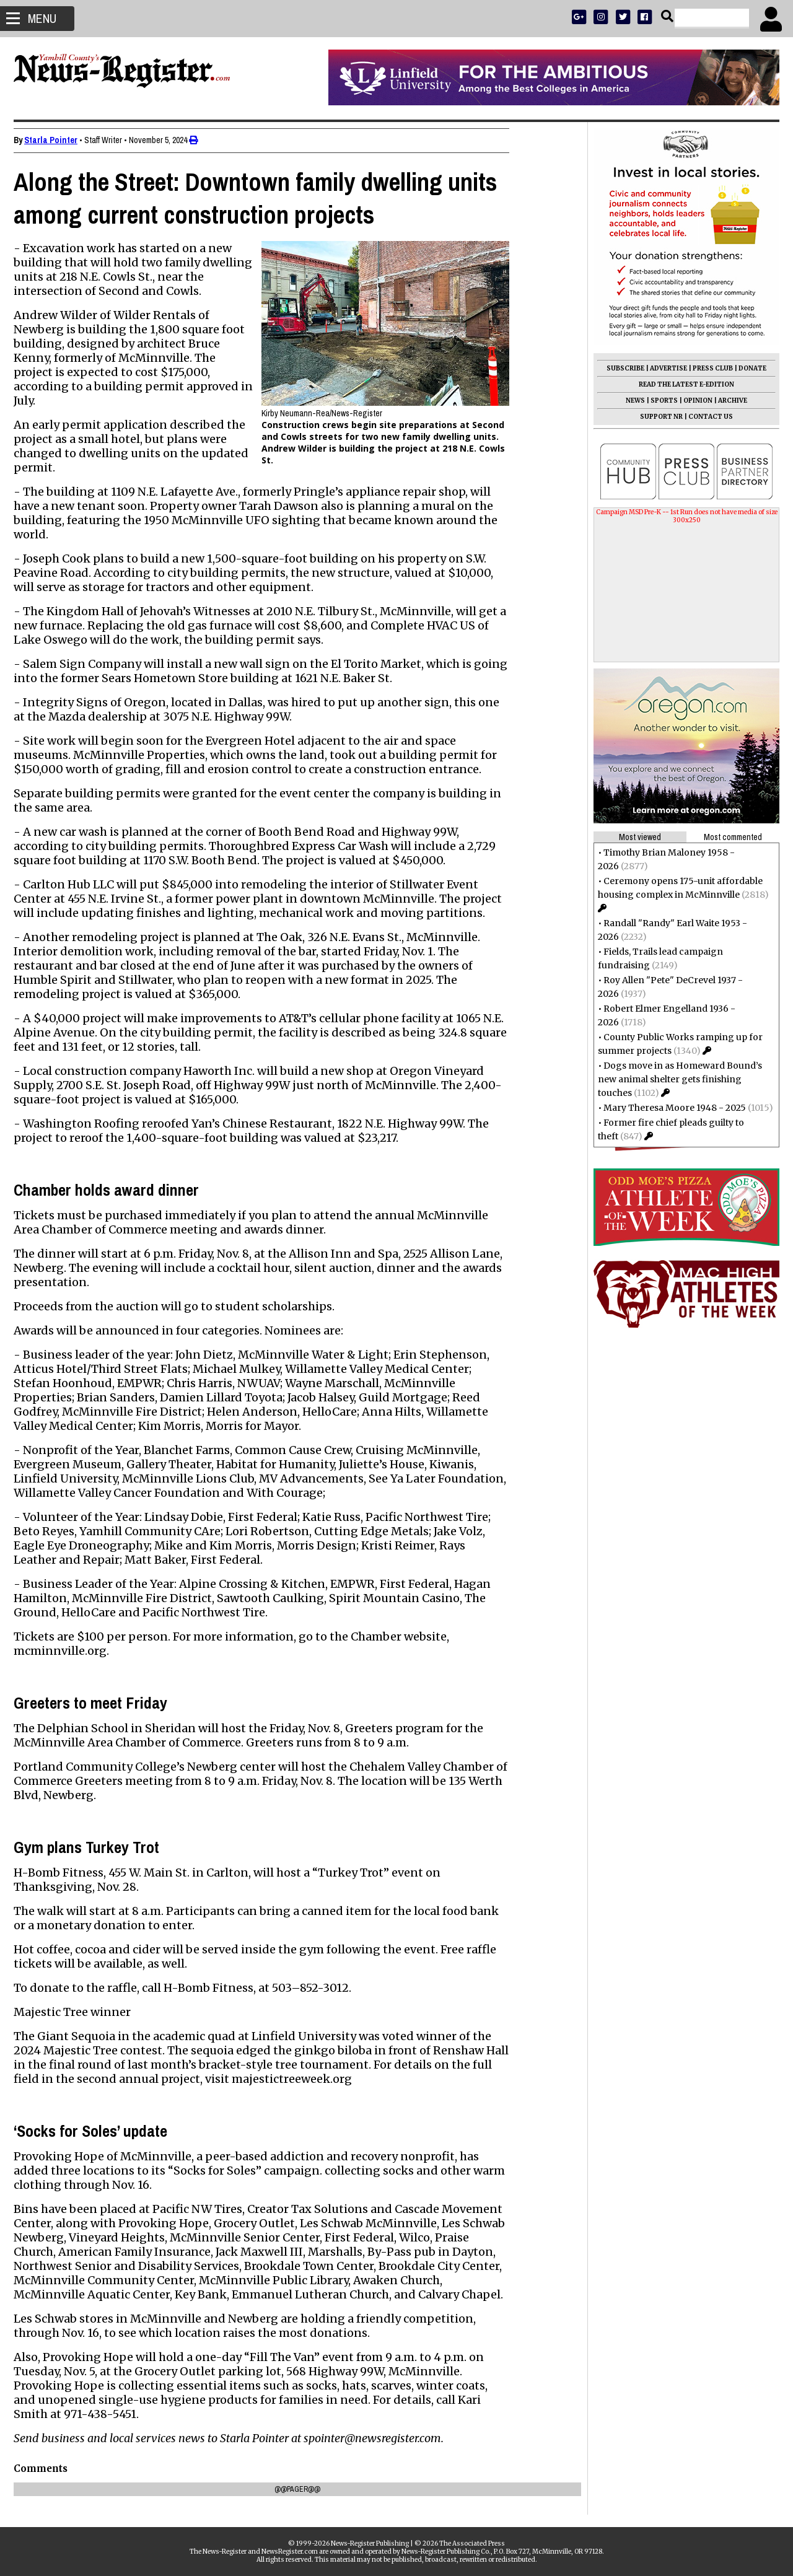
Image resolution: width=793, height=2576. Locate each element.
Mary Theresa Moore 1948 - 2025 (669, 1107)
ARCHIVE (727, 400)
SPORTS (659, 400)
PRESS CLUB (708, 368)
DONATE (747, 368)
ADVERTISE (663, 368)
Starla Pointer (55, 140)
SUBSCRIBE (620, 368)
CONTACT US (705, 417)
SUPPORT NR (656, 417)
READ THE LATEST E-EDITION (681, 384)
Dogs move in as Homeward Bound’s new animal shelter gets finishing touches (675, 1079)
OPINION (693, 400)
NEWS (630, 400)
